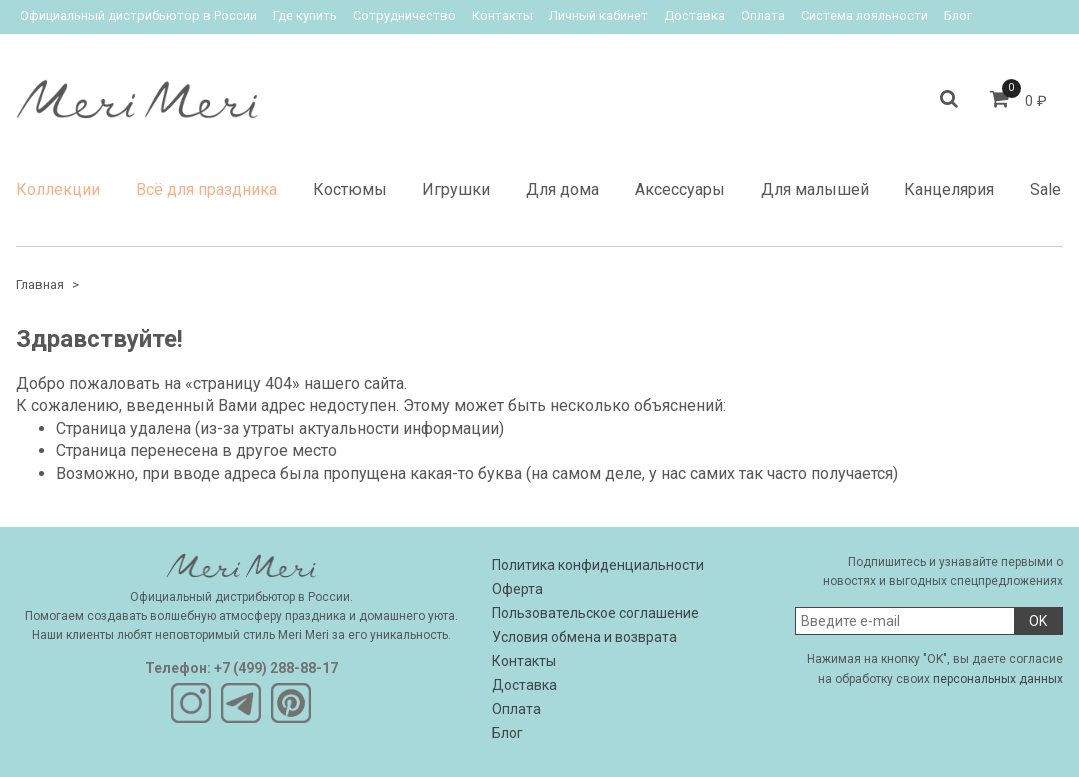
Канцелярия (949, 189)
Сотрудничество (404, 15)
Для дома (562, 189)
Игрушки (456, 189)
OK (1038, 621)
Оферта (517, 589)
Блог (958, 15)
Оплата (763, 15)
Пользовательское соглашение (595, 613)
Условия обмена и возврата (584, 637)
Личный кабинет (598, 15)
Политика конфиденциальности (598, 565)
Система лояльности (864, 15)
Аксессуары (680, 189)
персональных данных (998, 679)
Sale (1045, 189)
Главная (40, 284)
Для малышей (815, 189)
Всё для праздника (206, 189)
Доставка (694, 15)
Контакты (502, 15)
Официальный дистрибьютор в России (138, 15)
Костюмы (350, 189)
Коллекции (58, 189)
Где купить (305, 15)
